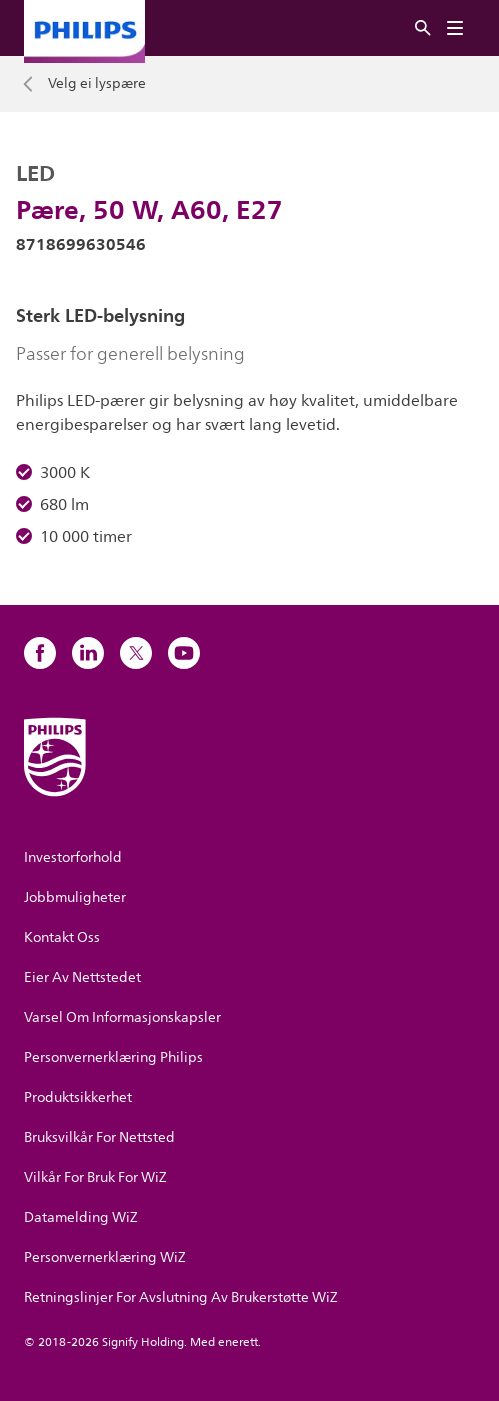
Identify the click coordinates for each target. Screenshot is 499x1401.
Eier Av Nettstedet (82, 977)
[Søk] (423, 28)
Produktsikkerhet (78, 1097)
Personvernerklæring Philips (113, 1057)
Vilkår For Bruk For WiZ (95, 1177)
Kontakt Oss (62, 937)
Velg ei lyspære (97, 84)
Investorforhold (73, 857)
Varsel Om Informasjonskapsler (122, 1017)
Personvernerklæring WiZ (105, 1257)
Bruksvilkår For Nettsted (99, 1137)
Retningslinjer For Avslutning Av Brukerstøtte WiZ (181, 1297)
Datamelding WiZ (81, 1217)
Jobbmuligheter (75, 897)
